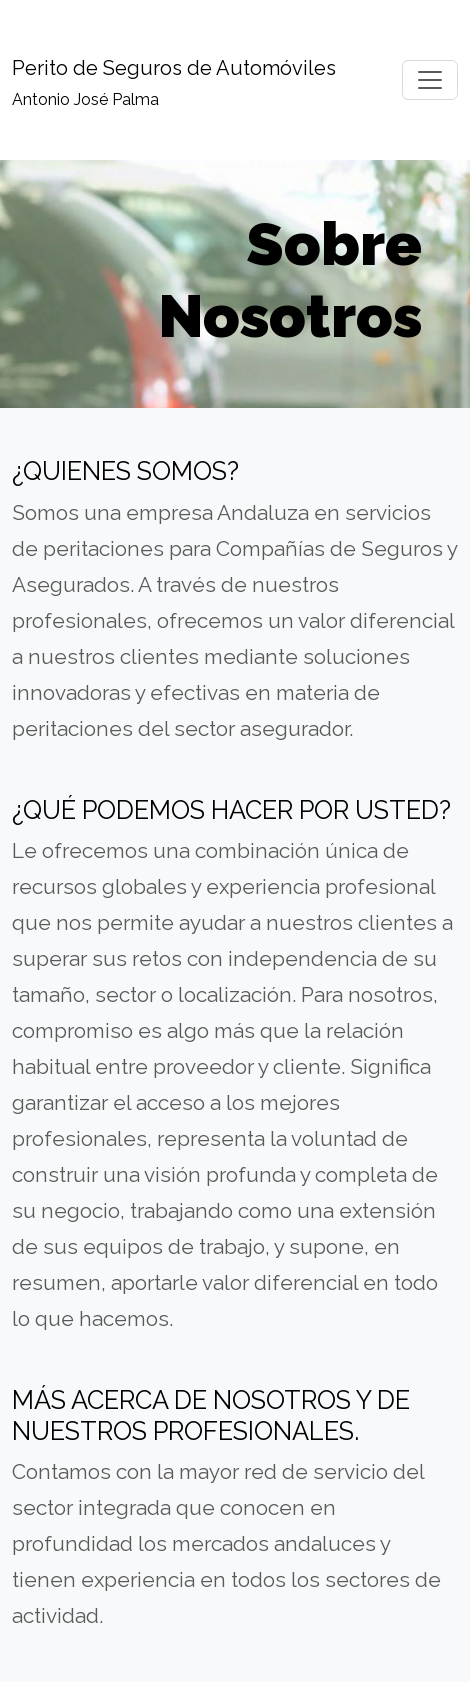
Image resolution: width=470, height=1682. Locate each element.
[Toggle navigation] (430, 80)
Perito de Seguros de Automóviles (174, 68)
